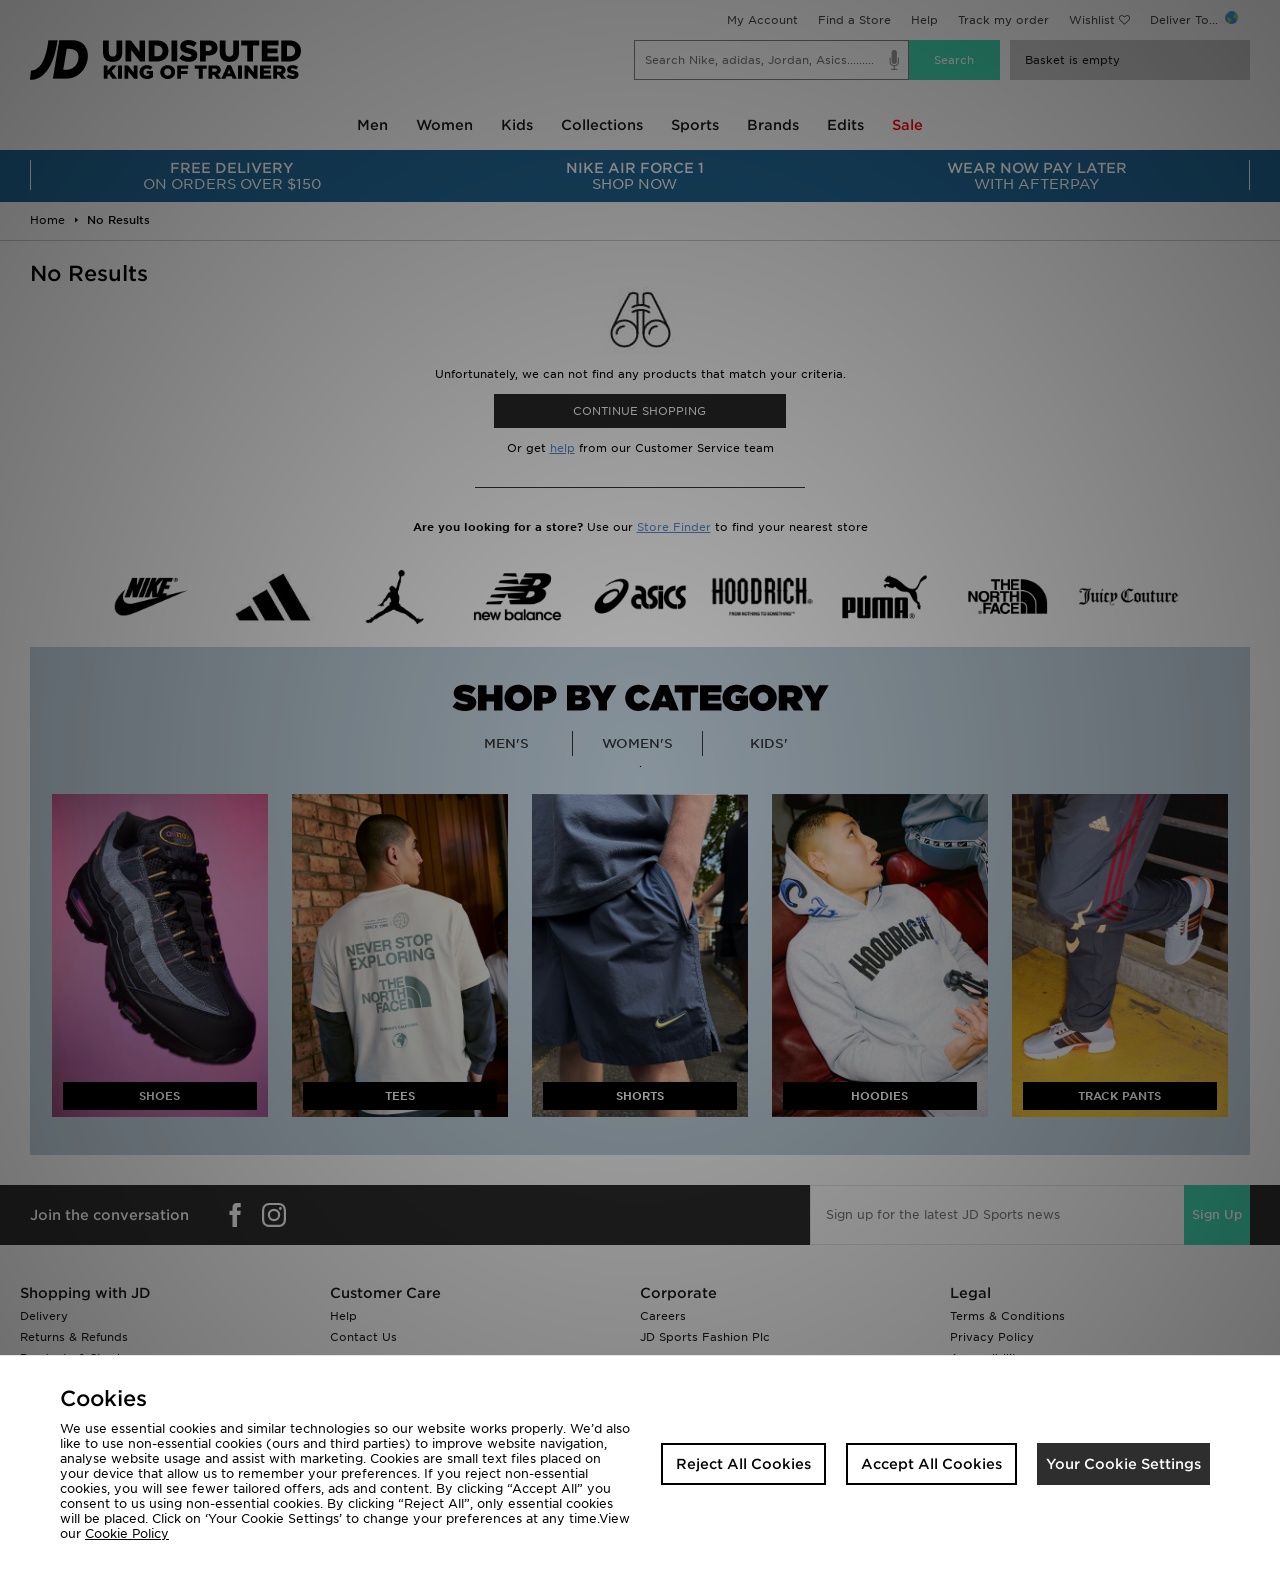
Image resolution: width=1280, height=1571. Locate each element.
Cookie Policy (127, 1533)
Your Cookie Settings (1123, 1464)
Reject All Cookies (743, 1464)
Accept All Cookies (931, 1464)
